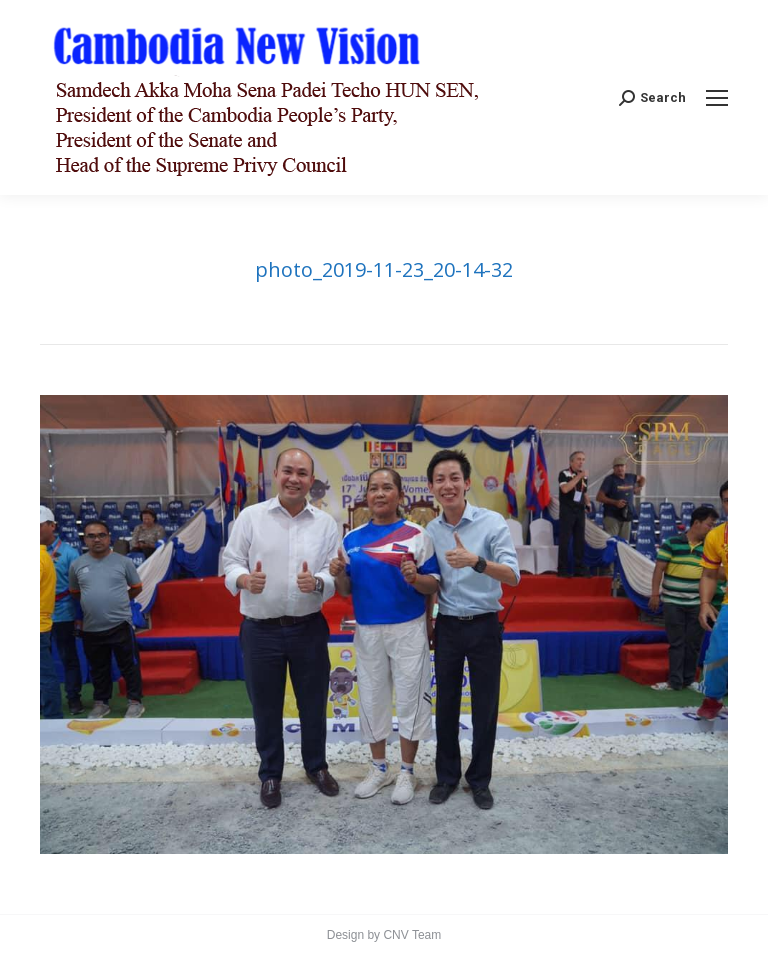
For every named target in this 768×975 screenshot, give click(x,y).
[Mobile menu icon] (717, 98)
